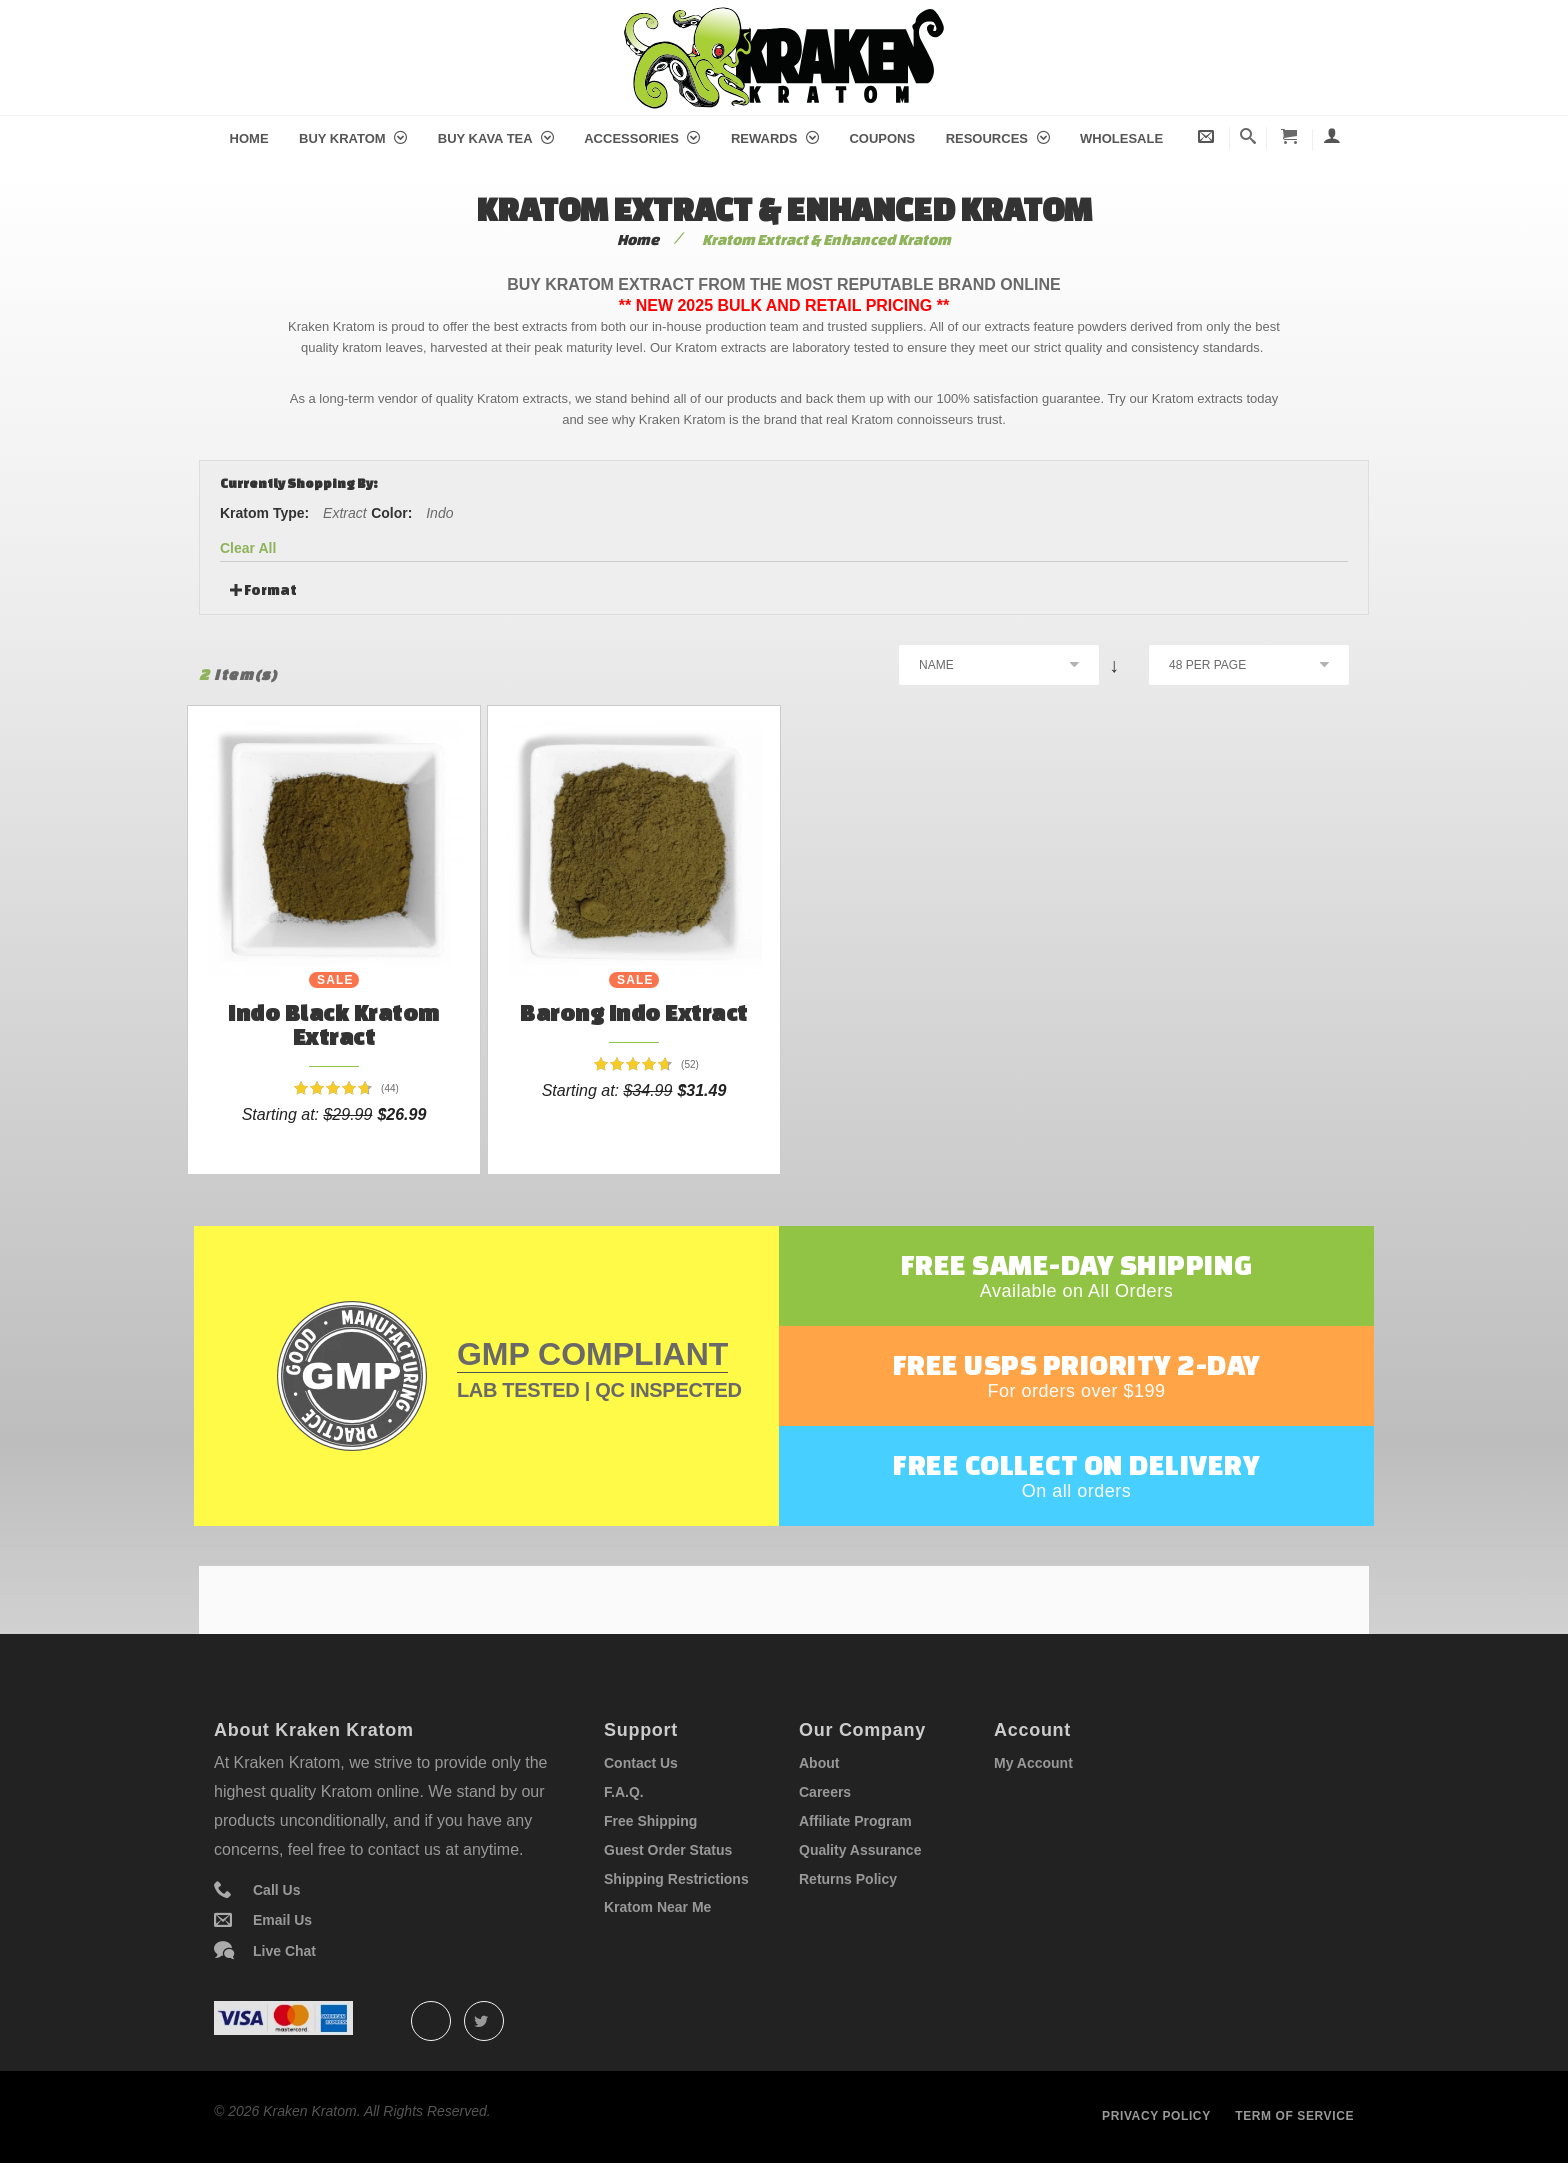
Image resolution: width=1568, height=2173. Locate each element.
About (819, 1763)
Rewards (775, 138)
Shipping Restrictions (676, 1879)
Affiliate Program (855, 1821)
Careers (825, 1792)
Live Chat (284, 1951)
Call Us (276, 1890)
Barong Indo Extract (634, 1012)
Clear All (248, 548)
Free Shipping (650, 1821)
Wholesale (1121, 138)
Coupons (882, 138)
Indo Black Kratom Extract (334, 1024)
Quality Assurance (860, 1850)
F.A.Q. (624, 1792)
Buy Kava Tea (496, 138)
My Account (1033, 1763)
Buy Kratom (353, 138)
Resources (998, 138)
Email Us (282, 1920)
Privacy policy (1156, 2116)
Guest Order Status (668, 1850)
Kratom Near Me (657, 1907)
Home (249, 138)
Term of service (1294, 2116)
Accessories (642, 138)
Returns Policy (848, 1879)
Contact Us (641, 1763)
